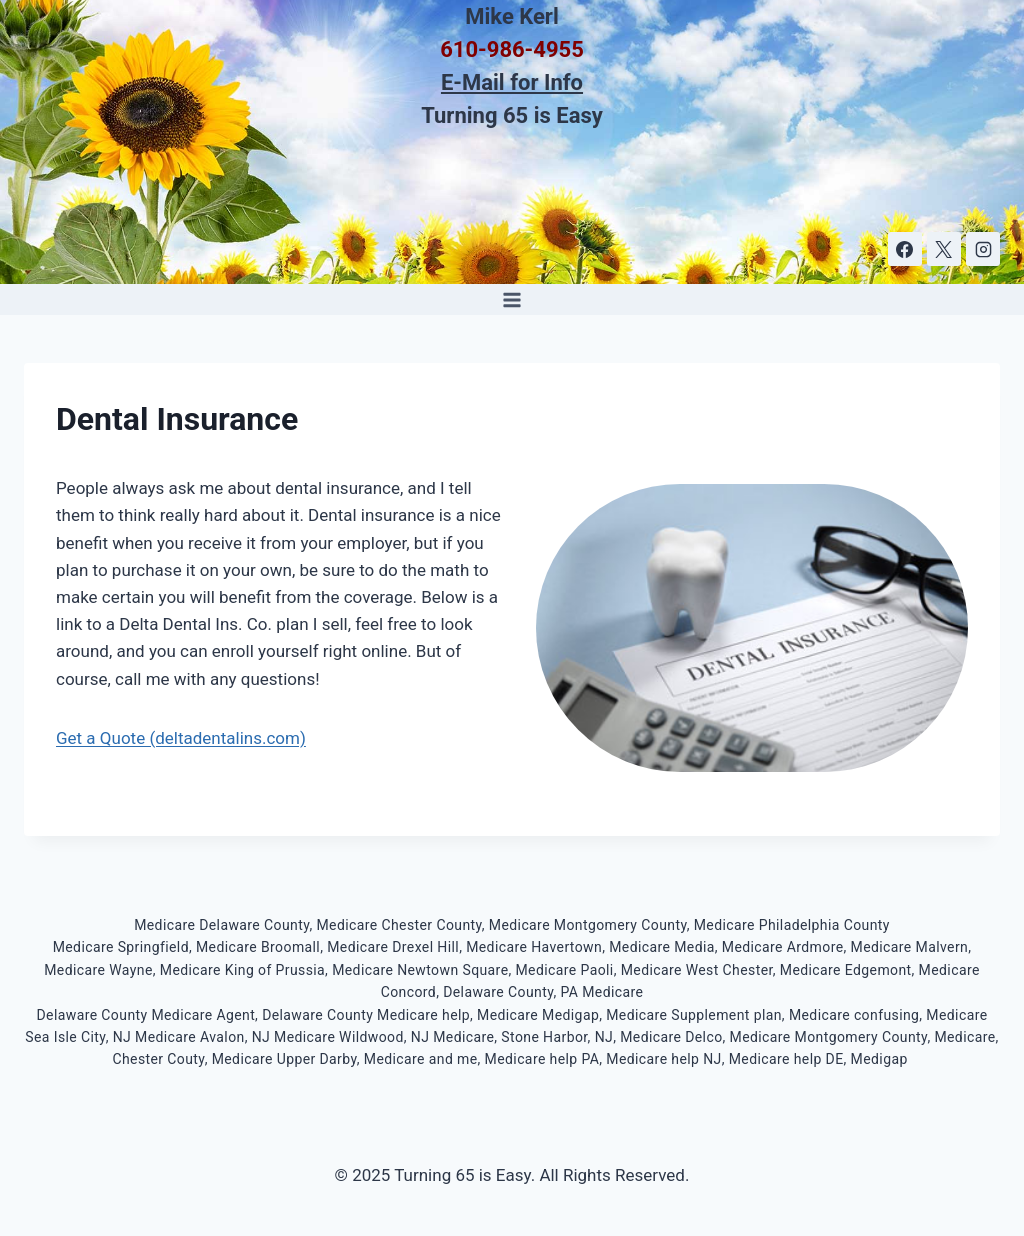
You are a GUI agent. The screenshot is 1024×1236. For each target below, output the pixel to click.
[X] (944, 249)
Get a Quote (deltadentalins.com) (181, 738)
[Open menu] (512, 299)
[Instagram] (983, 249)
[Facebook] (905, 249)
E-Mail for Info (512, 82)
